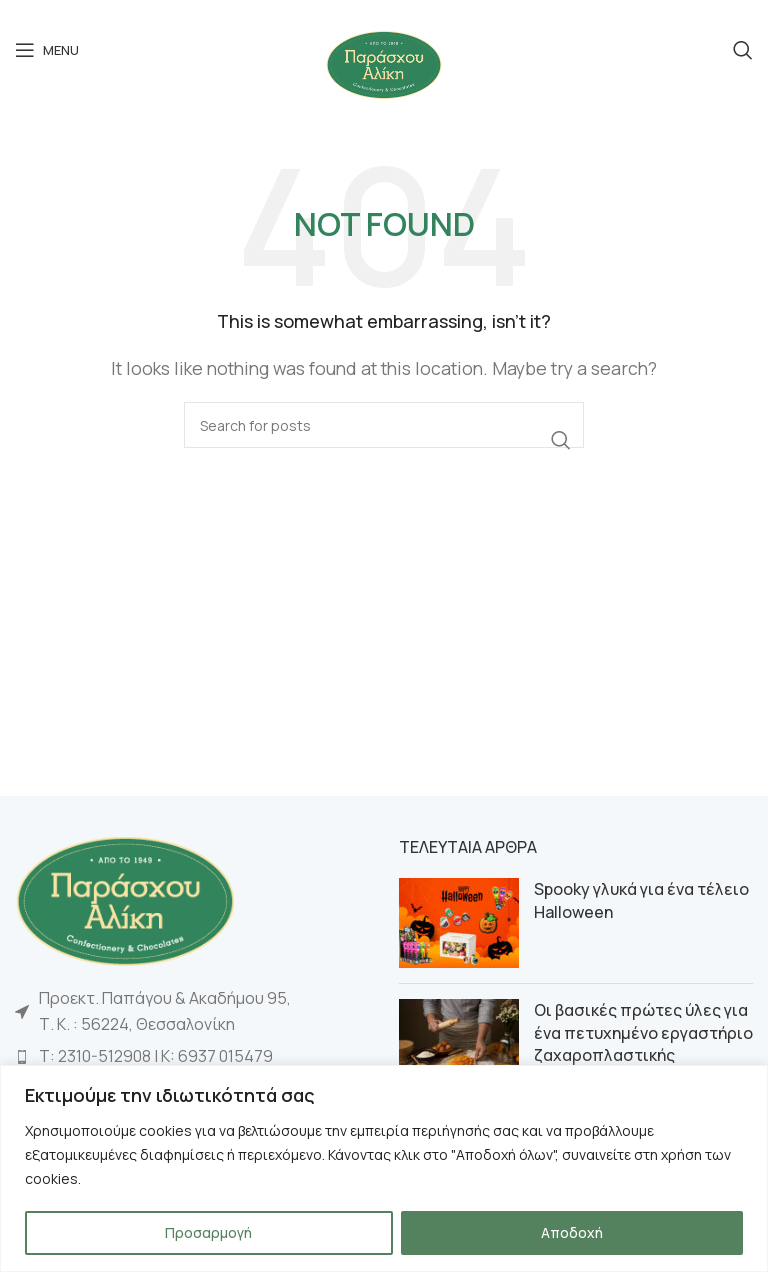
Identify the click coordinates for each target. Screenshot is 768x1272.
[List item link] (192, 1057)
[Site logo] (384, 63)
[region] (384, 1168)
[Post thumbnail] (459, 923)
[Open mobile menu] (47, 50)
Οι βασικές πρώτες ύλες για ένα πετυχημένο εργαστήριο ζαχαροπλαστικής (643, 1032)
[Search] (743, 50)
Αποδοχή (572, 1232)
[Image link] (125, 899)
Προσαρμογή (208, 1232)
